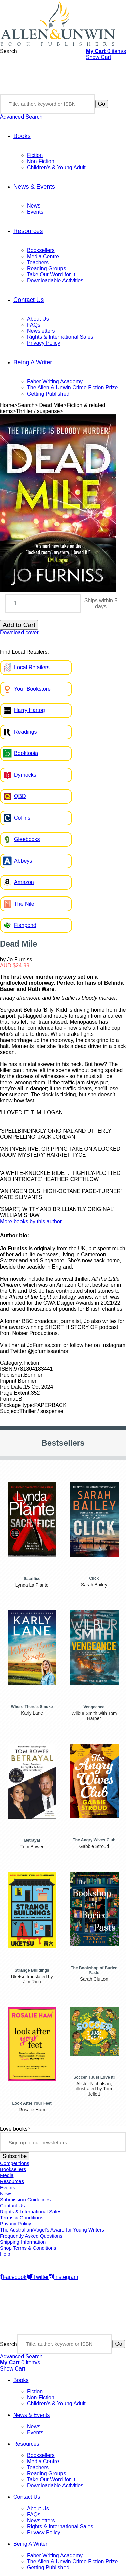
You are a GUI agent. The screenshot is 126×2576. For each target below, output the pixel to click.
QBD (20, 796)
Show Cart (98, 57)
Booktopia (26, 753)
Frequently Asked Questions (31, 2236)
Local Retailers (32, 667)
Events (35, 212)
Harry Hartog (29, 710)
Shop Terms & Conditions (28, 2248)
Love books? (15, 2129)
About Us (38, 319)
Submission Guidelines (25, 2199)
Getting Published (48, 394)
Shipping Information (23, 2242)
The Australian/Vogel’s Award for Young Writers (52, 2230)
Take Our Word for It (51, 274)
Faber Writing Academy (55, 381)
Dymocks (25, 775)
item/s (106, 51)
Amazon (24, 882)
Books (22, 135)
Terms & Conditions (21, 2217)
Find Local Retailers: (24, 652)
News (33, 206)
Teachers (38, 262)
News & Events (34, 186)
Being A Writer (32, 362)
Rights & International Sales (60, 337)
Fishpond (25, 925)
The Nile (24, 904)
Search (8, 51)
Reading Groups (46, 268)
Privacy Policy (43, 343)
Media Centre (43, 256)
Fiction (35, 155)
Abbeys (23, 861)
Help (5, 2254)
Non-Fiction (40, 161)
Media (6, 2175)
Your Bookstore (32, 689)
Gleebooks (27, 839)
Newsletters (41, 331)
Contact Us (28, 299)
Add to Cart (19, 624)
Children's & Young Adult (56, 167)
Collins (22, 818)
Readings (25, 732)
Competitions (14, 2163)
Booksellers (41, 250)
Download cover (19, 632)
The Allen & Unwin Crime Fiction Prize (72, 387)
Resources (28, 230)
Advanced (21, 117)
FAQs (33, 325)
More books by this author (31, 1221)
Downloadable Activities (55, 280)
